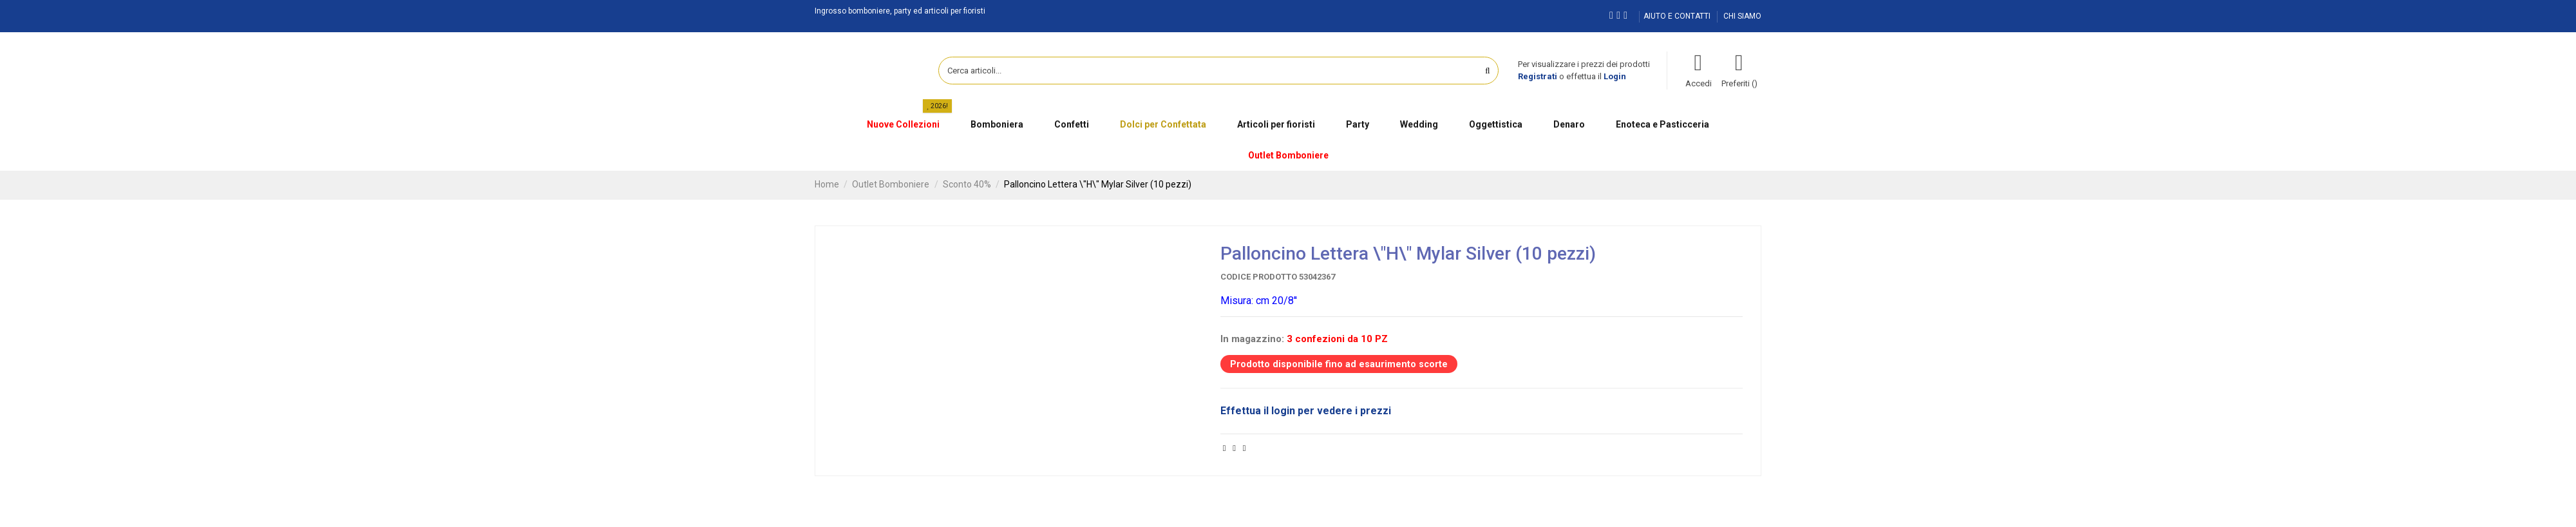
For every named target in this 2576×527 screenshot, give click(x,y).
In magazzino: (1252, 339)
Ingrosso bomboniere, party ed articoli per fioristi (900, 10)
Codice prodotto (1258, 277)
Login (1615, 76)
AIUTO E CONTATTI (1677, 16)
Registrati (1537, 76)
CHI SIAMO (1742, 16)
